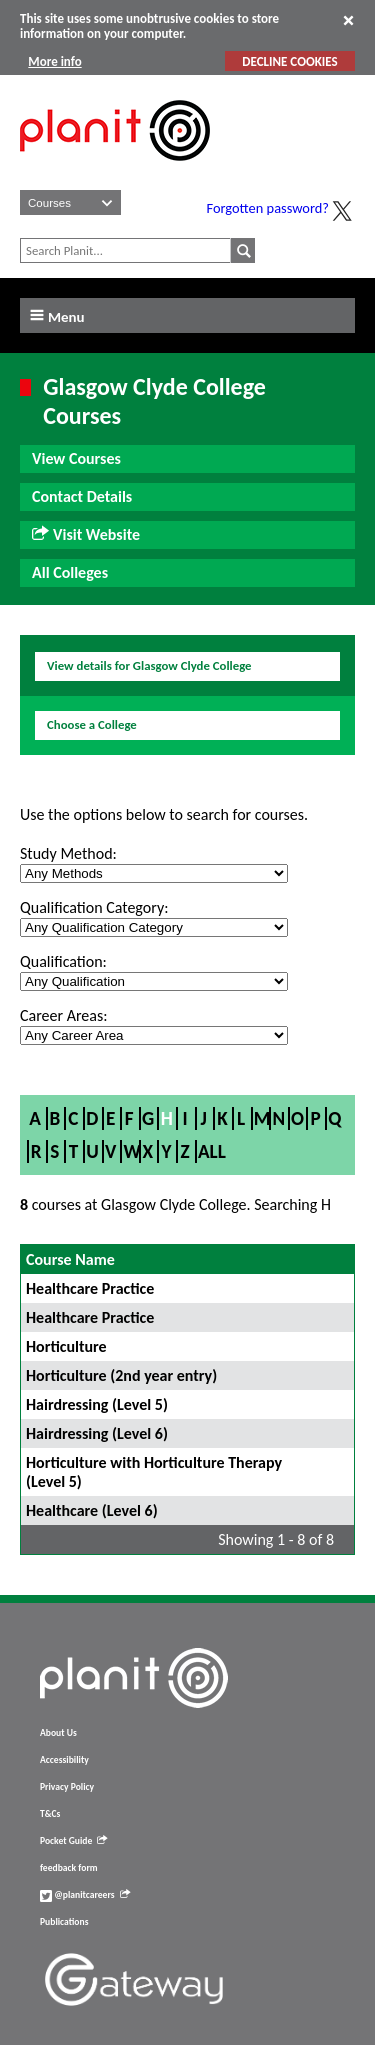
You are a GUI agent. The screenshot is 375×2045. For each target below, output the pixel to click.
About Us (58, 1733)
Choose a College (92, 724)
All (212, 1151)
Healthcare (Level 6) (92, 1510)
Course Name (70, 1259)
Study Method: (68, 853)
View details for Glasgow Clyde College (149, 665)
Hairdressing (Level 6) (97, 1433)
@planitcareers (85, 1895)
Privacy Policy (67, 1787)
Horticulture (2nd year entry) (121, 1375)
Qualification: (63, 961)
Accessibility (64, 1760)
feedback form (69, 1868)
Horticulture (66, 1346)
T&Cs (50, 1814)
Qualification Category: (94, 907)
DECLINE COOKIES (289, 61)
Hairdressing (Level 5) (97, 1404)
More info (54, 61)
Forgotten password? (268, 208)
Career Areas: (63, 1015)
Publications (64, 1922)
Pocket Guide (73, 1841)
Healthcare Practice (90, 1288)
